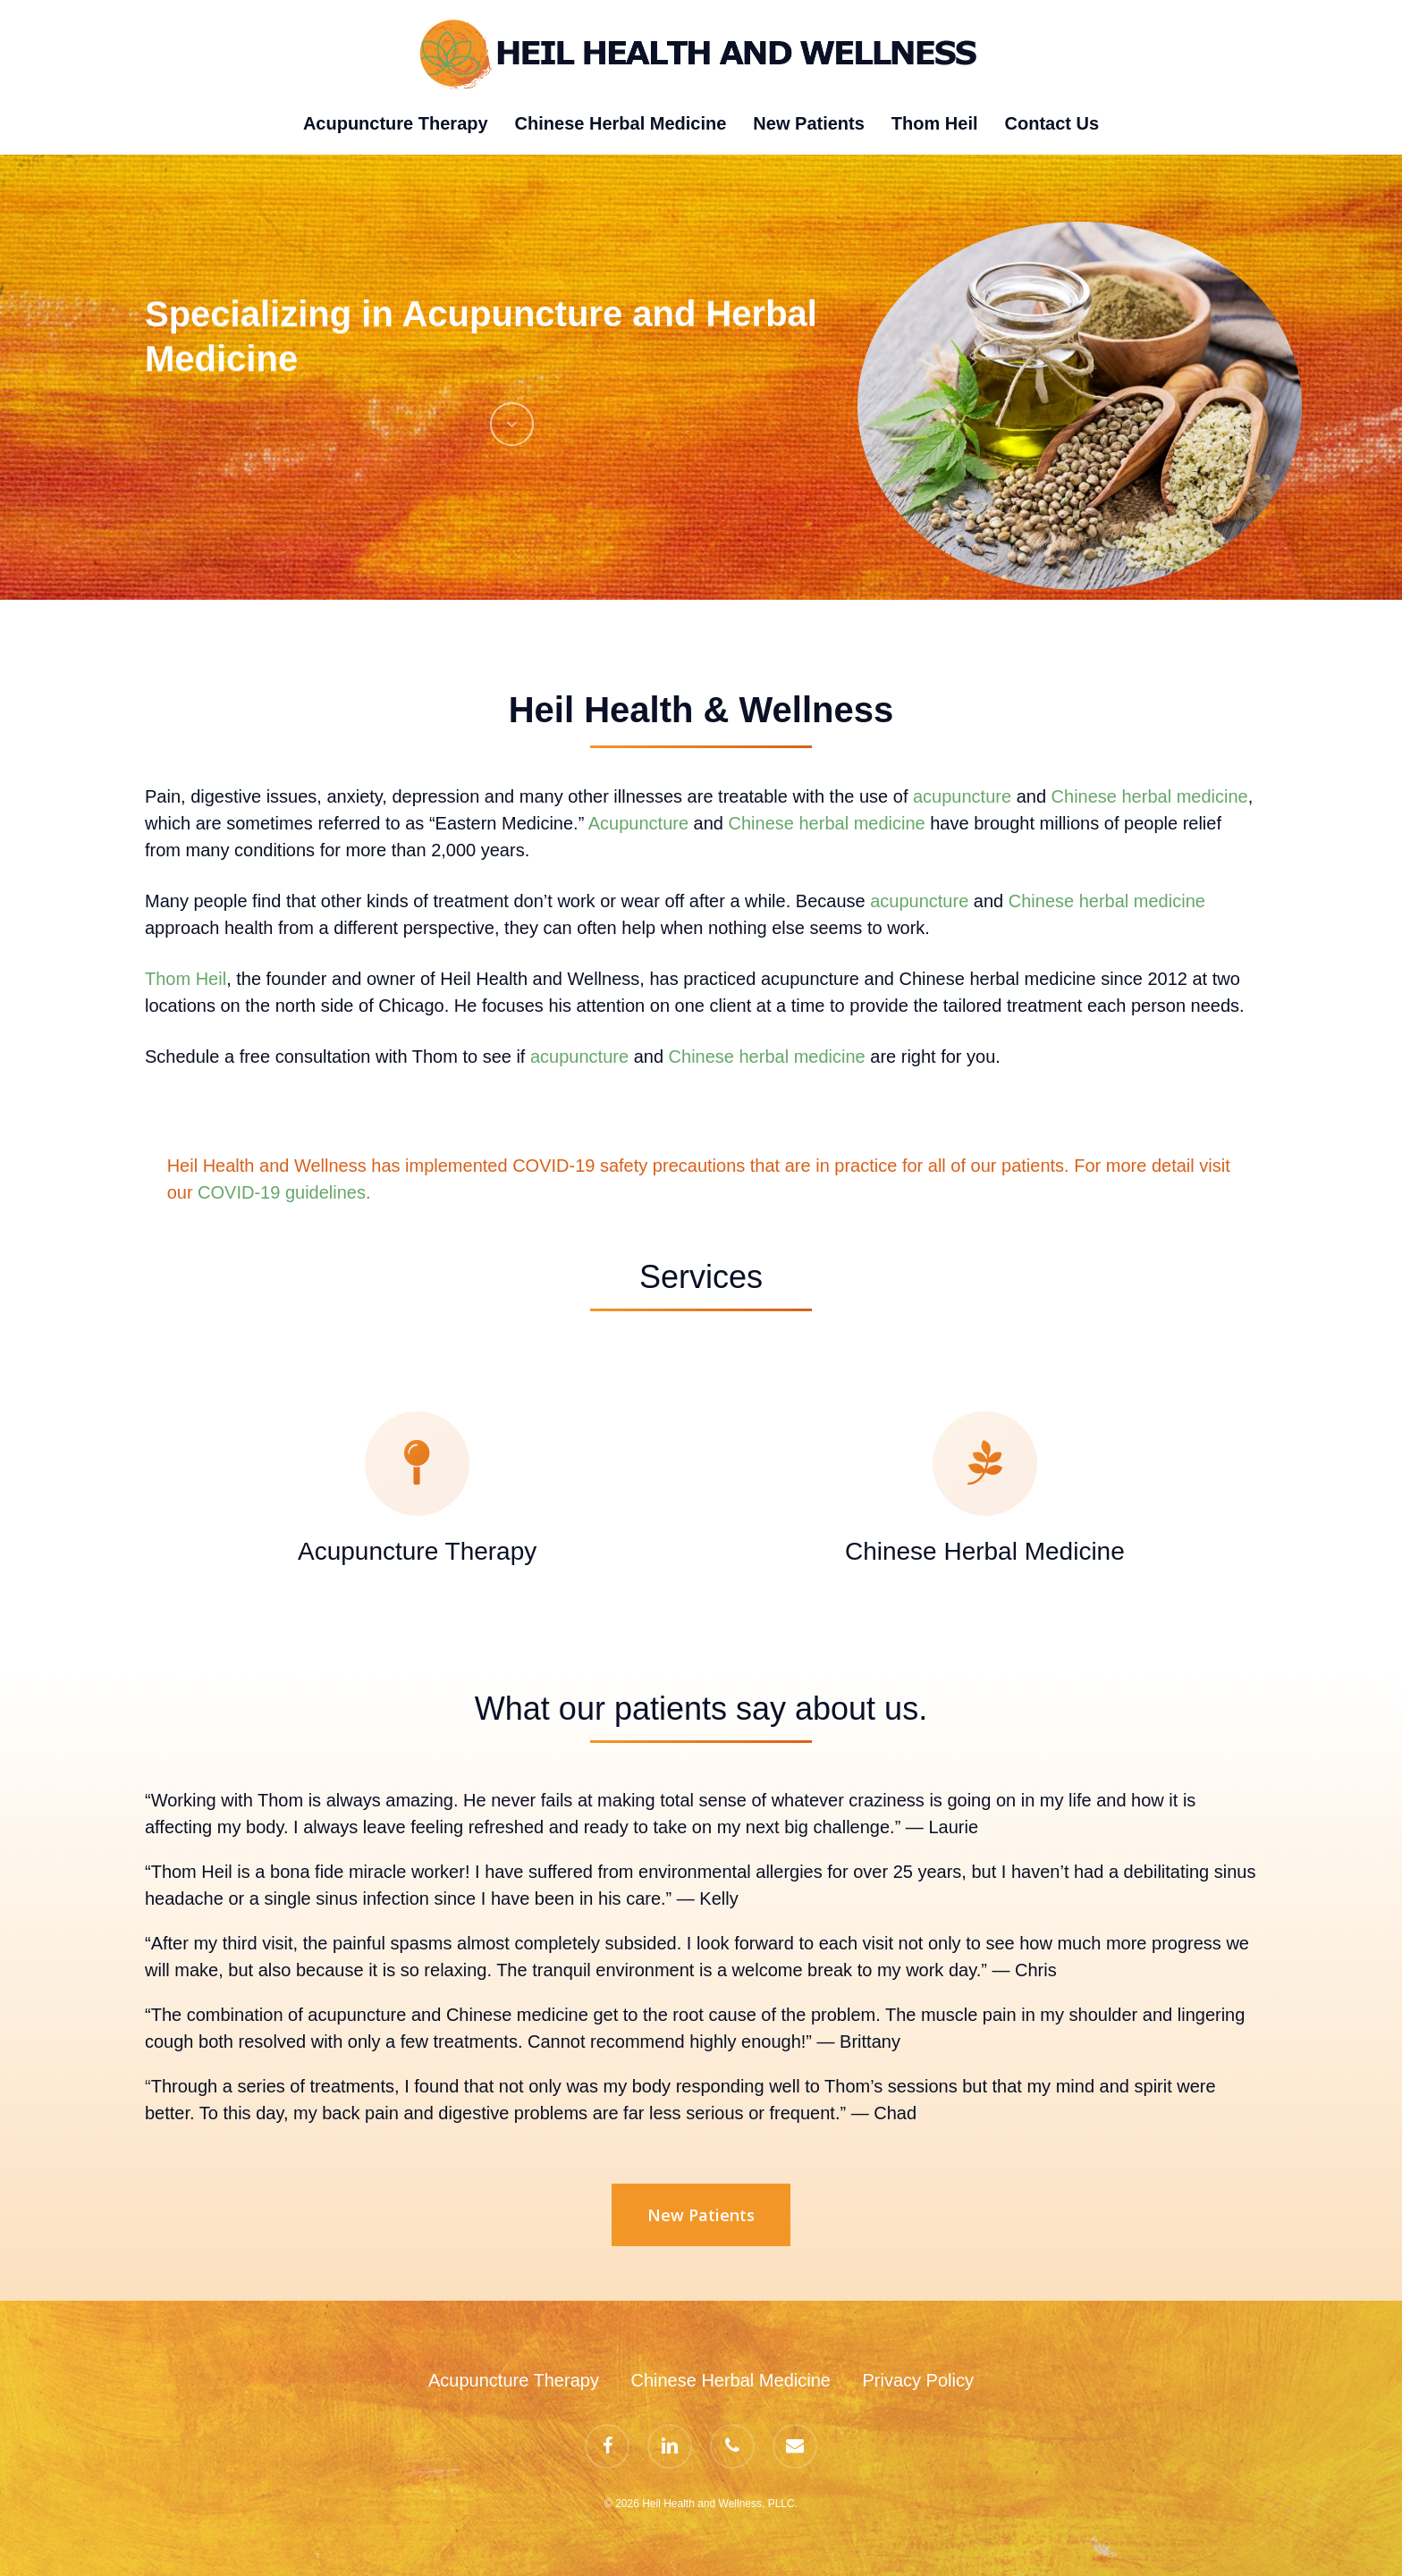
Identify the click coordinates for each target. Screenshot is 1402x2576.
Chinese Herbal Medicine (730, 2380)
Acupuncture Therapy (513, 2380)
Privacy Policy (917, 2380)
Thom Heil (185, 979)
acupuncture (962, 796)
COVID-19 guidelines (282, 1192)
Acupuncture (638, 823)
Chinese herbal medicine (1150, 796)
